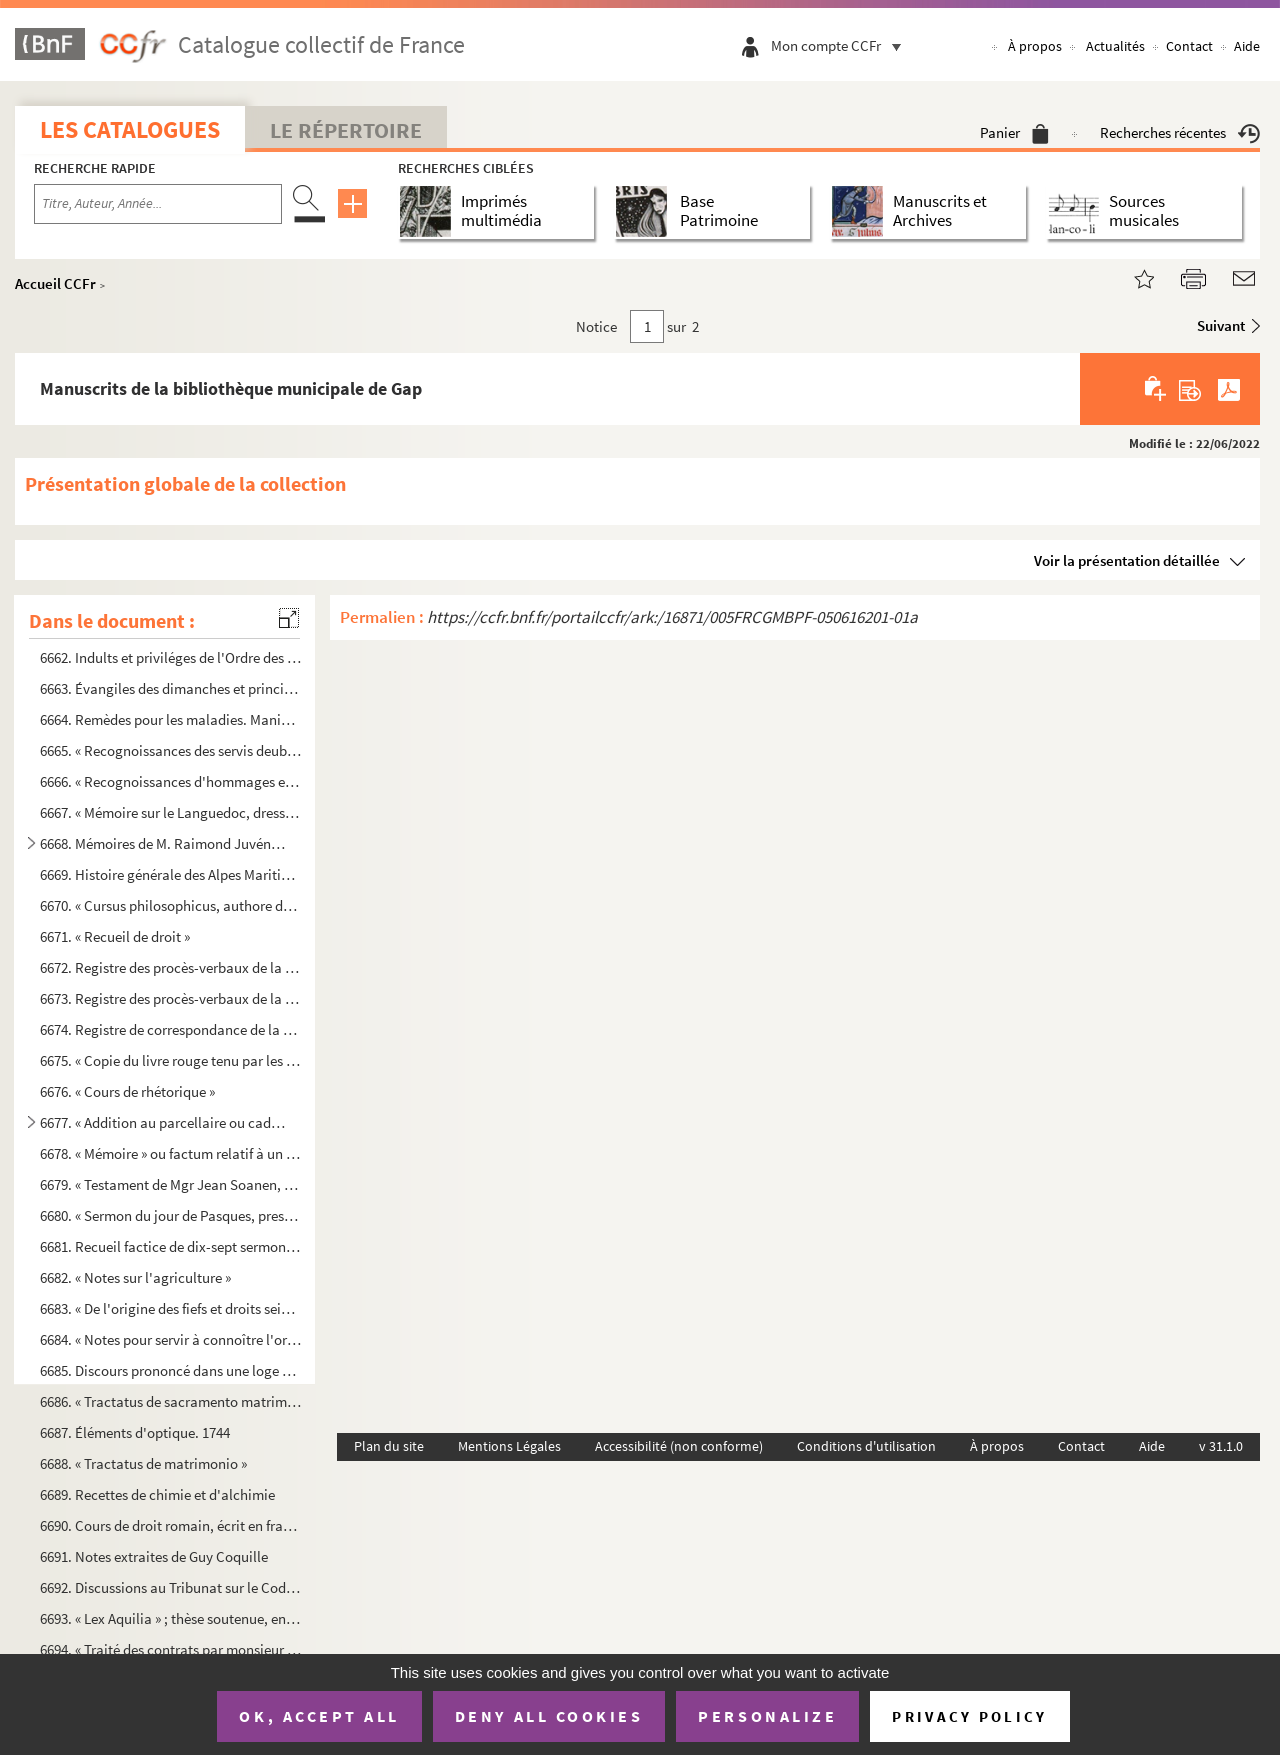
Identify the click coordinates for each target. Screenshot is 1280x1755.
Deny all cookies (549, 1716)
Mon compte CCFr (841, 45)
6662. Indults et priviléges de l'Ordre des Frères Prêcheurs (171, 657)
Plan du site (389, 1446)
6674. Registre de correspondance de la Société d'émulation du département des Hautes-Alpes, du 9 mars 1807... (171, 1029)
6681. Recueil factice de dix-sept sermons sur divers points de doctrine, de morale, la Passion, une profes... (171, 1246)
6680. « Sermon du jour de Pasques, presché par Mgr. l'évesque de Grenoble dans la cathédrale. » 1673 (171, 1215)
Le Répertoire (346, 130)
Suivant (1221, 325)
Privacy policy (969, 1716)
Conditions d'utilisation (866, 1446)
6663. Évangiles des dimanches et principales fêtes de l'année (171, 688)
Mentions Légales (509, 1446)
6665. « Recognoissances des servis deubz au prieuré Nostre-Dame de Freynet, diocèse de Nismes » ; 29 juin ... (171, 750)
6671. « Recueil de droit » (115, 936)
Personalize (767, 1716)
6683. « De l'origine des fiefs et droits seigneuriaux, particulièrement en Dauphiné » (171, 1308)
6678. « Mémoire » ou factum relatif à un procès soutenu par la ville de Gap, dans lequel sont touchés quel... (171, 1153)
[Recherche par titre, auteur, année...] (158, 204)
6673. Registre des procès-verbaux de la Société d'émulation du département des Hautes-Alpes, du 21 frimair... (171, 998)
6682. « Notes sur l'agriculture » (135, 1277)
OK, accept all (319, 1716)
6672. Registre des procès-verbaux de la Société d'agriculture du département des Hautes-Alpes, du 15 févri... (171, 967)
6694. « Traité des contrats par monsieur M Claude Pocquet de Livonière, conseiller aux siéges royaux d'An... (171, 1648)
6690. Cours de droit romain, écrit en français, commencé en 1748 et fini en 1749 (171, 1525)
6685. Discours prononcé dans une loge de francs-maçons (171, 1370)
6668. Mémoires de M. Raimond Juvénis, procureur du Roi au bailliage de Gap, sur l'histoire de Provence (163, 843)
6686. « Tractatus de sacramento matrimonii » (171, 1401)
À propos (1035, 46)
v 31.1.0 (1221, 1446)
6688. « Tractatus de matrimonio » (143, 1463)
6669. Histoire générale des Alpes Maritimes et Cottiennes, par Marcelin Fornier (171, 874)
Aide (1247, 46)
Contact (1189, 46)
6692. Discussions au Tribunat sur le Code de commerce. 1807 (171, 1587)
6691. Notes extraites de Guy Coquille (154, 1556)
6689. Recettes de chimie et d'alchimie (157, 1494)
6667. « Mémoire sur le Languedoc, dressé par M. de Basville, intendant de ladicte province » (171, 812)
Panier (1014, 132)
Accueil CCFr (55, 283)
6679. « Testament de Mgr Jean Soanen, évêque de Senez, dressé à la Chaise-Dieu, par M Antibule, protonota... (171, 1183)
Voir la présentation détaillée (1127, 560)
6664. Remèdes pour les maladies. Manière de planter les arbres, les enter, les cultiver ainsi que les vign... (171, 719)
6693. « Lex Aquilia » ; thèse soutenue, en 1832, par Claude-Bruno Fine (171, 1618)
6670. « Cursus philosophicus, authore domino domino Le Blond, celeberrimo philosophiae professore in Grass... (171, 905)
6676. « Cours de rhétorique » (127, 1091)
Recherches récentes (1180, 132)
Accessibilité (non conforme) (679, 1446)
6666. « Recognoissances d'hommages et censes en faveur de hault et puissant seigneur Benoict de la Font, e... (171, 781)
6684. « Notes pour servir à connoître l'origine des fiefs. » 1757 (171, 1339)
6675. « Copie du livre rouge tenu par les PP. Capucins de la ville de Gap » (171, 1060)
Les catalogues (130, 129)
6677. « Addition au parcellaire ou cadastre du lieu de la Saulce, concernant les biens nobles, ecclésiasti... (163, 1122)
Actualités (1115, 46)
